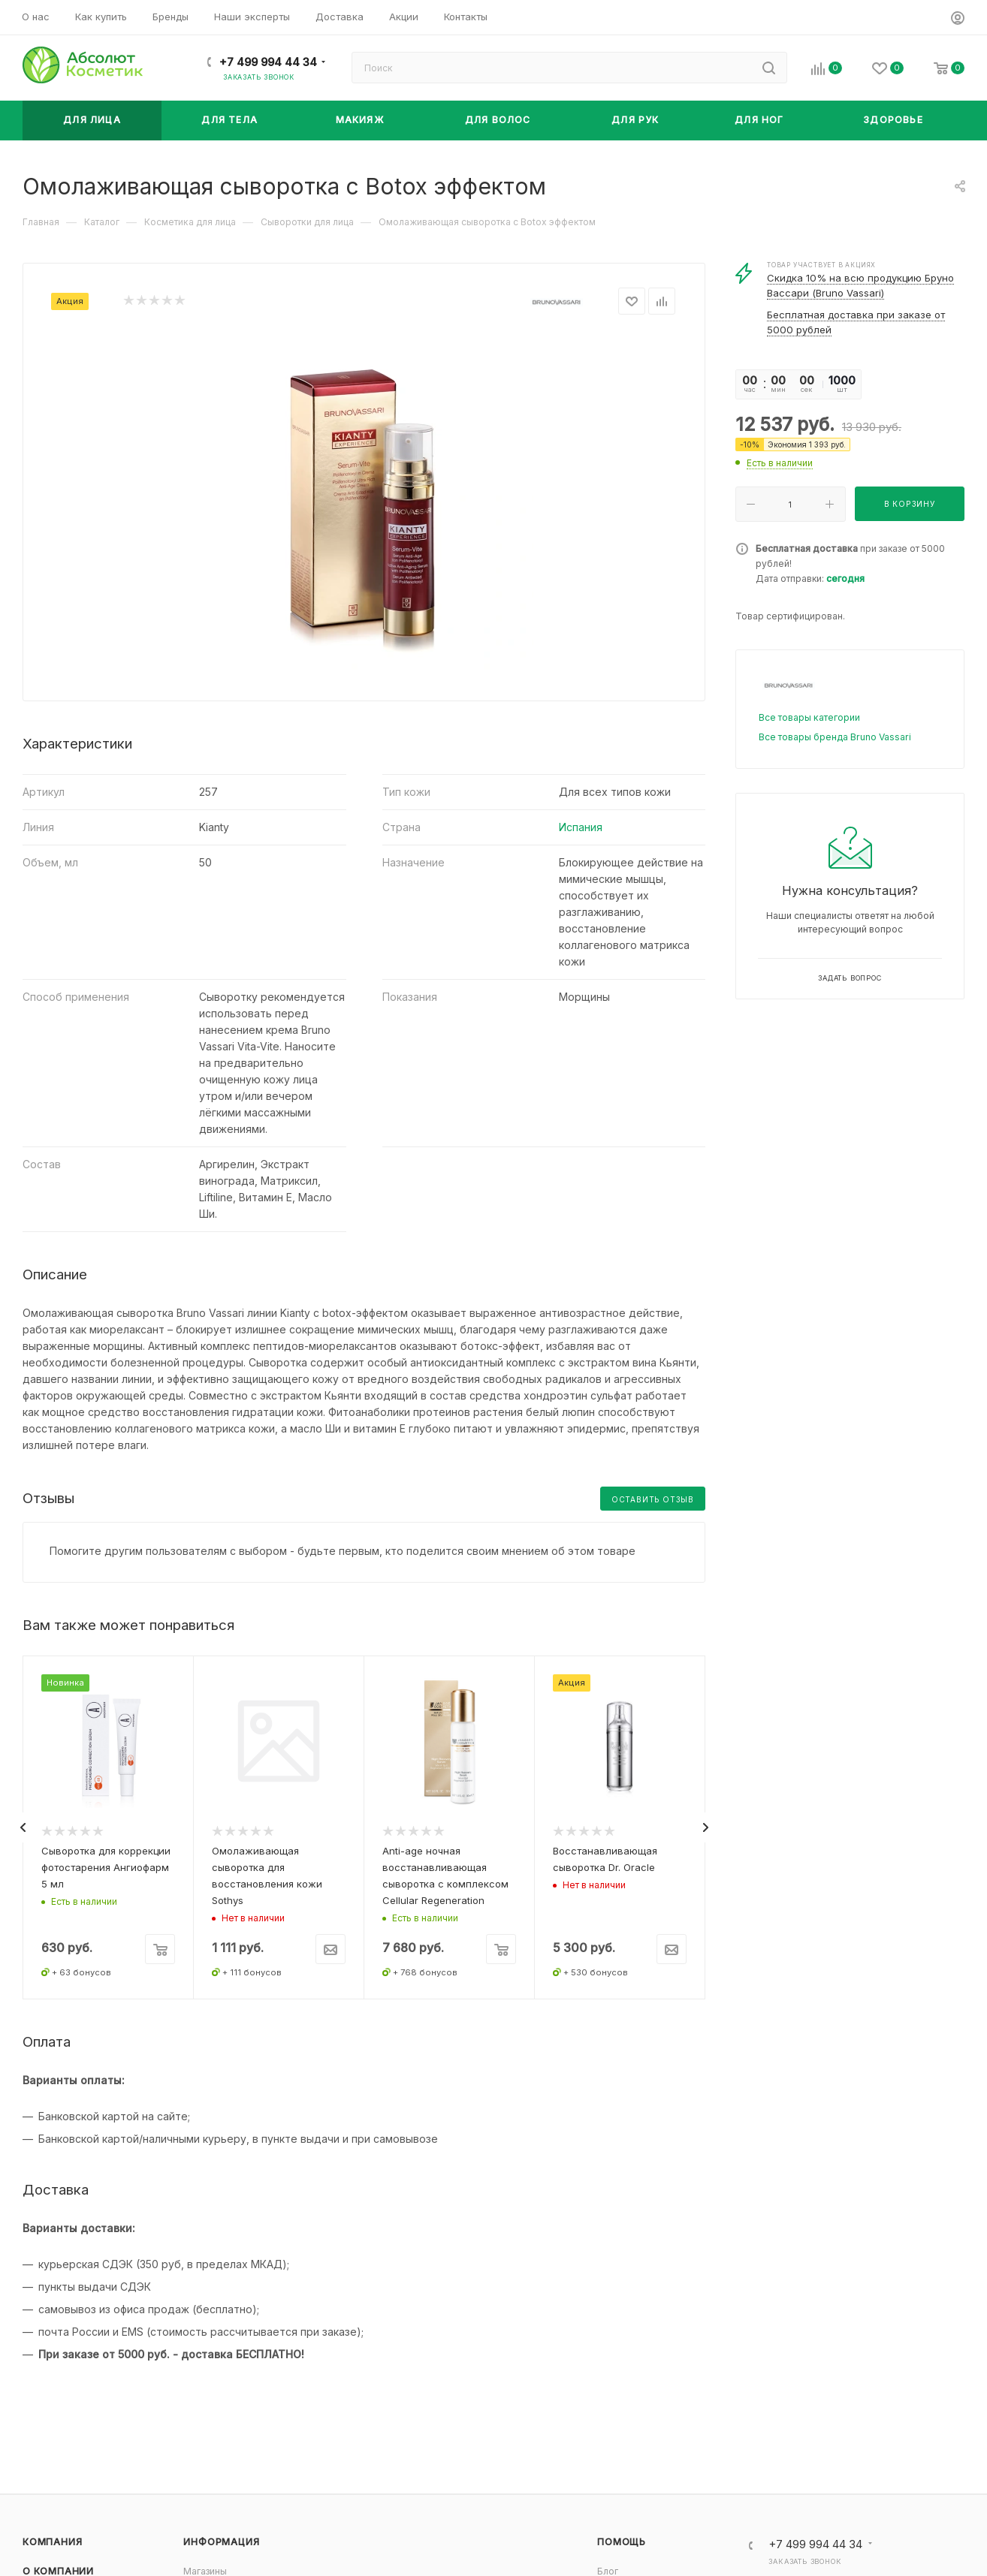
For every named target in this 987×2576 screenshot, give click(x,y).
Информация (221, 2541)
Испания (580, 827)
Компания (52, 2541)
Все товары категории (809, 717)
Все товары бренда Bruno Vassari (835, 737)
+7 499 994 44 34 (268, 62)
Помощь (621, 2541)
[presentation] (23, 1827)
